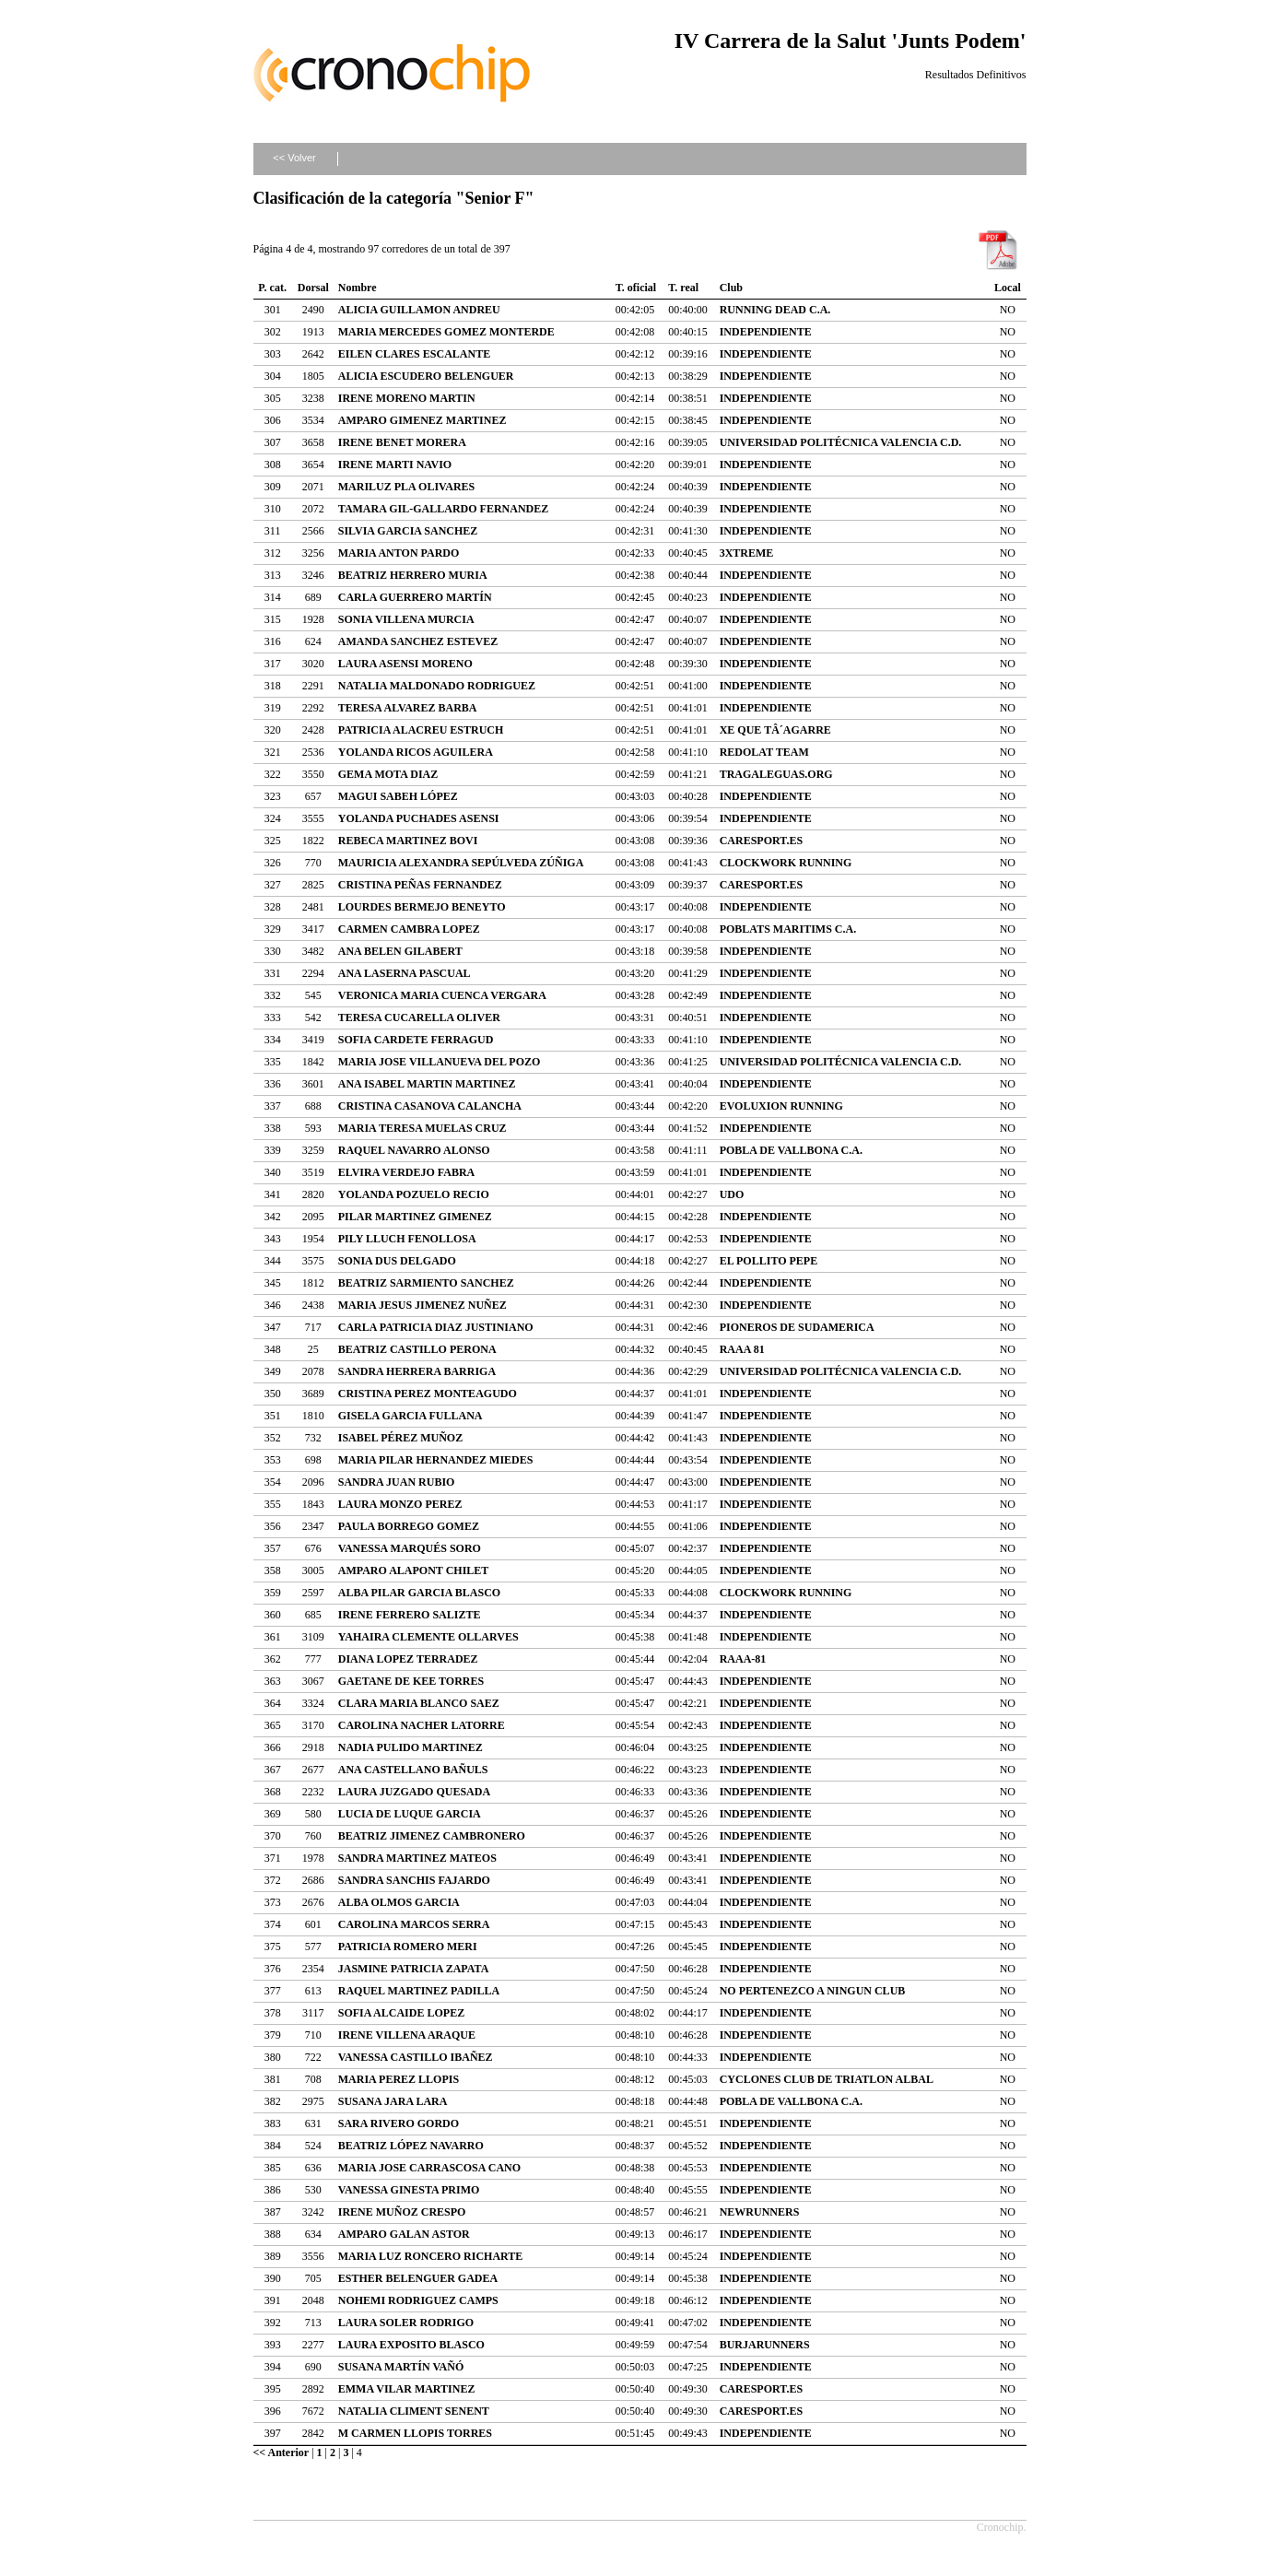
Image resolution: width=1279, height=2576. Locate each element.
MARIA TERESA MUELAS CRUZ (422, 1128)
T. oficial (636, 287)
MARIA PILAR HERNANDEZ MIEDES (436, 1459)
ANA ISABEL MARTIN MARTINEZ (427, 1083)
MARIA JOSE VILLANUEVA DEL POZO (439, 1061)
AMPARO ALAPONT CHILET (413, 1570)
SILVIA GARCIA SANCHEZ (408, 530)
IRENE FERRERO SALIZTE (409, 1614)
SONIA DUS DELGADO (397, 1260)
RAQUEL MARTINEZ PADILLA (418, 1990)
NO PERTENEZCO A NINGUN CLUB (813, 1990)
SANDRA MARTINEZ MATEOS (417, 1858)
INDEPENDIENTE (766, 331)
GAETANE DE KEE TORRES (411, 1681)
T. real (683, 287)
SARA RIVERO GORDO (398, 2123)
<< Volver (294, 157)
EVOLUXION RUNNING (781, 1106)
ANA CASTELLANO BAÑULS (413, 1769)
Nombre (357, 287)
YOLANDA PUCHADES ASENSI (418, 818)
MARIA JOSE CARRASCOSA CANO (429, 2167)
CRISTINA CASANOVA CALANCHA (430, 1106)
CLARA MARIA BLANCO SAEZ (418, 1703)
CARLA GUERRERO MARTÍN (415, 597)
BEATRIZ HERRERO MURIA (412, 575)
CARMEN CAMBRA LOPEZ (409, 929)
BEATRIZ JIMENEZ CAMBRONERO (431, 1835)
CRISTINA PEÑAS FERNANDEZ (420, 884)
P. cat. (272, 287)
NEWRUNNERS (760, 2211)
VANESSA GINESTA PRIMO (409, 2189)
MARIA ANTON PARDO (399, 553)
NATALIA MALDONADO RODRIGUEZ (436, 685)
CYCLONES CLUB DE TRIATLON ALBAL (826, 2079)
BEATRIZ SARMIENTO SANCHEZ (426, 1282)
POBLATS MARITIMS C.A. (788, 929)
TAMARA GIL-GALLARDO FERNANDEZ (443, 508)
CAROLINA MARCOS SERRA (414, 1924)
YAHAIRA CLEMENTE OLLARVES (428, 1636)
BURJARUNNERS (765, 2344)
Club (731, 287)
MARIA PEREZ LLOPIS (398, 2079)
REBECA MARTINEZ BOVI (408, 840)
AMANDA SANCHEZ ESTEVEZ (418, 641)
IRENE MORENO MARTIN (406, 398)
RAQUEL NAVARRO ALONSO (414, 1150)
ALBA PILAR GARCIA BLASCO (419, 1592)
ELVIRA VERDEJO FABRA (406, 1172)
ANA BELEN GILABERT (400, 951)
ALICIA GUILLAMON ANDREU (419, 309)
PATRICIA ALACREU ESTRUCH (421, 729)
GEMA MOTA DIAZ (388, 774)
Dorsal (313, 287)
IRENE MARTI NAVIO (395, 464)
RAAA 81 (742, 1349)
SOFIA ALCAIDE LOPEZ (401, 2012)
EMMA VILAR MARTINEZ (406, 2388)
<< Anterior (281, 2452)
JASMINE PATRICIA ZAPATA (413, 1968)
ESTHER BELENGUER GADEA (418, 2278)
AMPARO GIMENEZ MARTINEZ (422, 420)
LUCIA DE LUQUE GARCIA (409, 1813)
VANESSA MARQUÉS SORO (409, 1548)
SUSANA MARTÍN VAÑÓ (401, 2366)
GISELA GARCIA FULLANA (410, 1415)
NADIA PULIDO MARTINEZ (410, 1747)
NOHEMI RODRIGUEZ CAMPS (418, 2300)
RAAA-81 (743, 1659)
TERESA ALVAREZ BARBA (407, 707)
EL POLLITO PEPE (768, 1260)
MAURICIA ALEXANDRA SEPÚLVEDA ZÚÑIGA (461, 862)
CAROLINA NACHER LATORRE (421, 1725)
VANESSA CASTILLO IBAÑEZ (415, 2057)
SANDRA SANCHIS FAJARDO (414, 1880)
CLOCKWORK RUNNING (786, 862)
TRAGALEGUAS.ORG (776, 774)
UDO (732, 1194)
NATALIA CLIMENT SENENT (413, 2411)
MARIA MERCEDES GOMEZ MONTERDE (446, 331)
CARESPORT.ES (761, 840)
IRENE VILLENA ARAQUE (406, 2035)
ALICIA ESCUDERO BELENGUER (426, 376)
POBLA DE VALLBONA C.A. (791, 1150)
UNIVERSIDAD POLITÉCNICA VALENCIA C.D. (841, 442)
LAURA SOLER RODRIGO (406, 2322)
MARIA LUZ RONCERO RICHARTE (430, 2256)
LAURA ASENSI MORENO (405, 663)
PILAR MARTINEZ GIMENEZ (415, 1216)
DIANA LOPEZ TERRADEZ (408, 1659)
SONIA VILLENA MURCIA (406, 619)
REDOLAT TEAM (764, 752)
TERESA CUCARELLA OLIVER (419, 1017)
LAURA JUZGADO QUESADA (414, 1791)
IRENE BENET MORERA (402, 442)
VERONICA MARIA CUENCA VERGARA (442, 995)
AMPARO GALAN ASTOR (404, 2234)
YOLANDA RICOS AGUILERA (415, 752)
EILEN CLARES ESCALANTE (414, 353)
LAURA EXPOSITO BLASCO (411, 2344)
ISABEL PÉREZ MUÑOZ (400, 1437)
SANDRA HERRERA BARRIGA (417, 1371)
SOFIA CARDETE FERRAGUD (416, 1039)
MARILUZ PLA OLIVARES (406, 486)
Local (1007, 287)
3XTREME (747, 553)
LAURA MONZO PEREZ (400, 1504)
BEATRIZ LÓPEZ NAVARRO (411, 2145)
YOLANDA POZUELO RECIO (413, 1194)
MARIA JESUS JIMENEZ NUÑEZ (422, 1305)
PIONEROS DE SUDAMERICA (797, 1327)
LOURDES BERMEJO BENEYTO (422, 906)
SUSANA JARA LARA (393, 2101)
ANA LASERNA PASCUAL (404, 973)
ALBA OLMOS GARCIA (399, 1902)
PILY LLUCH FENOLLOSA (407, 1238)
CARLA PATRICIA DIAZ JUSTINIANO (436, 1327)
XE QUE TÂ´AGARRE (775, 729)
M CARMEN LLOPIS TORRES (415, 2433)
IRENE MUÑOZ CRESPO (402, 2211)
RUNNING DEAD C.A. (775, 309)
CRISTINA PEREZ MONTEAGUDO (427, 1393)
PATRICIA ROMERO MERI (407, 1946)
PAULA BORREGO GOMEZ (408, 1526)
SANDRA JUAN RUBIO (396, 1482)
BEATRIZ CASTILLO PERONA (417, 1349)
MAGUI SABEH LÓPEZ (398, 796)
